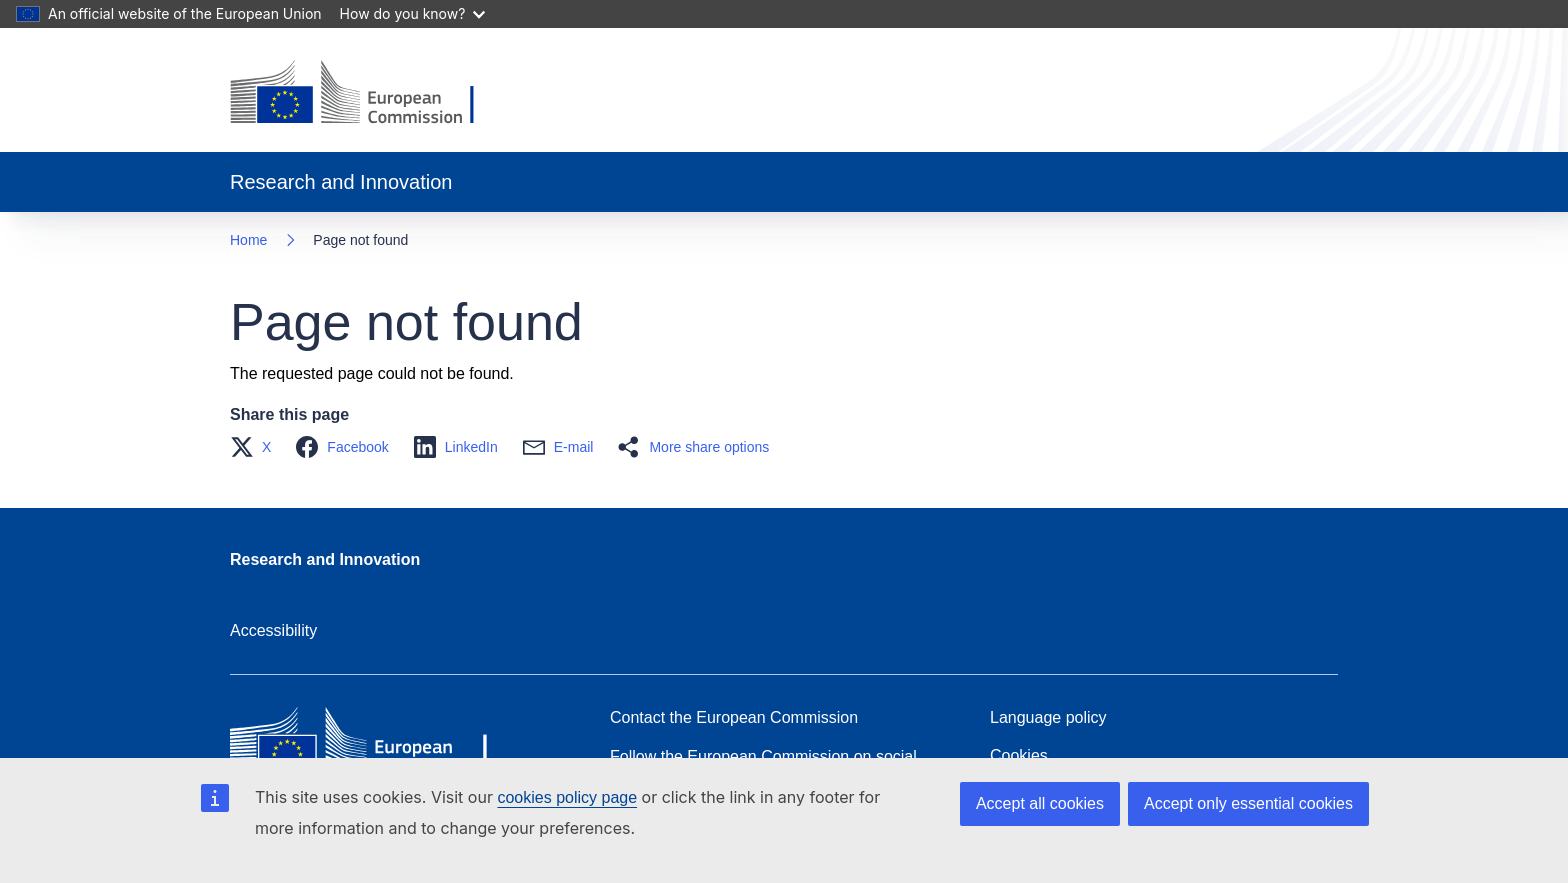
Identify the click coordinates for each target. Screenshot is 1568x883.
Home (248, 240)
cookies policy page (567, 797)
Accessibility (273, 630)
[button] (256, 447)
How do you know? (413, 13)
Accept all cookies (1040, 803)
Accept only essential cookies (1248, 803)
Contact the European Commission (734, 717)
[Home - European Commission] (367, 94)
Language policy (1048, 717)
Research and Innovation (325, 559)
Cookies (1019, 755)
